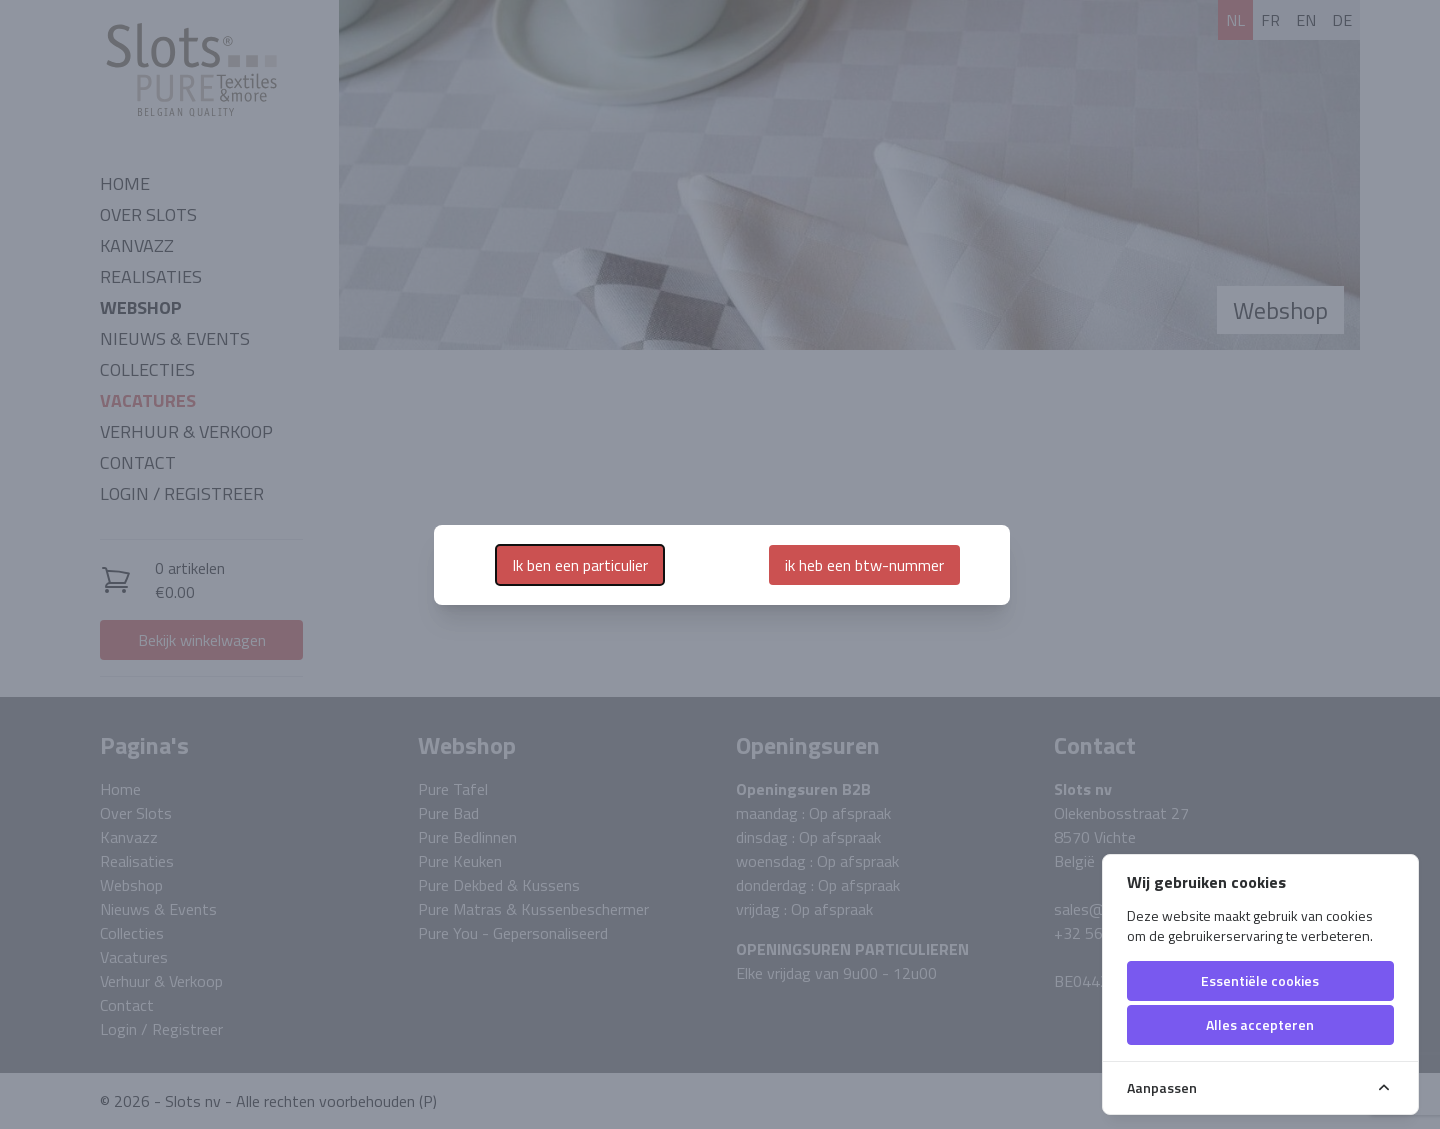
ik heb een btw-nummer (864, 565)
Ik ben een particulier (580, 565)
